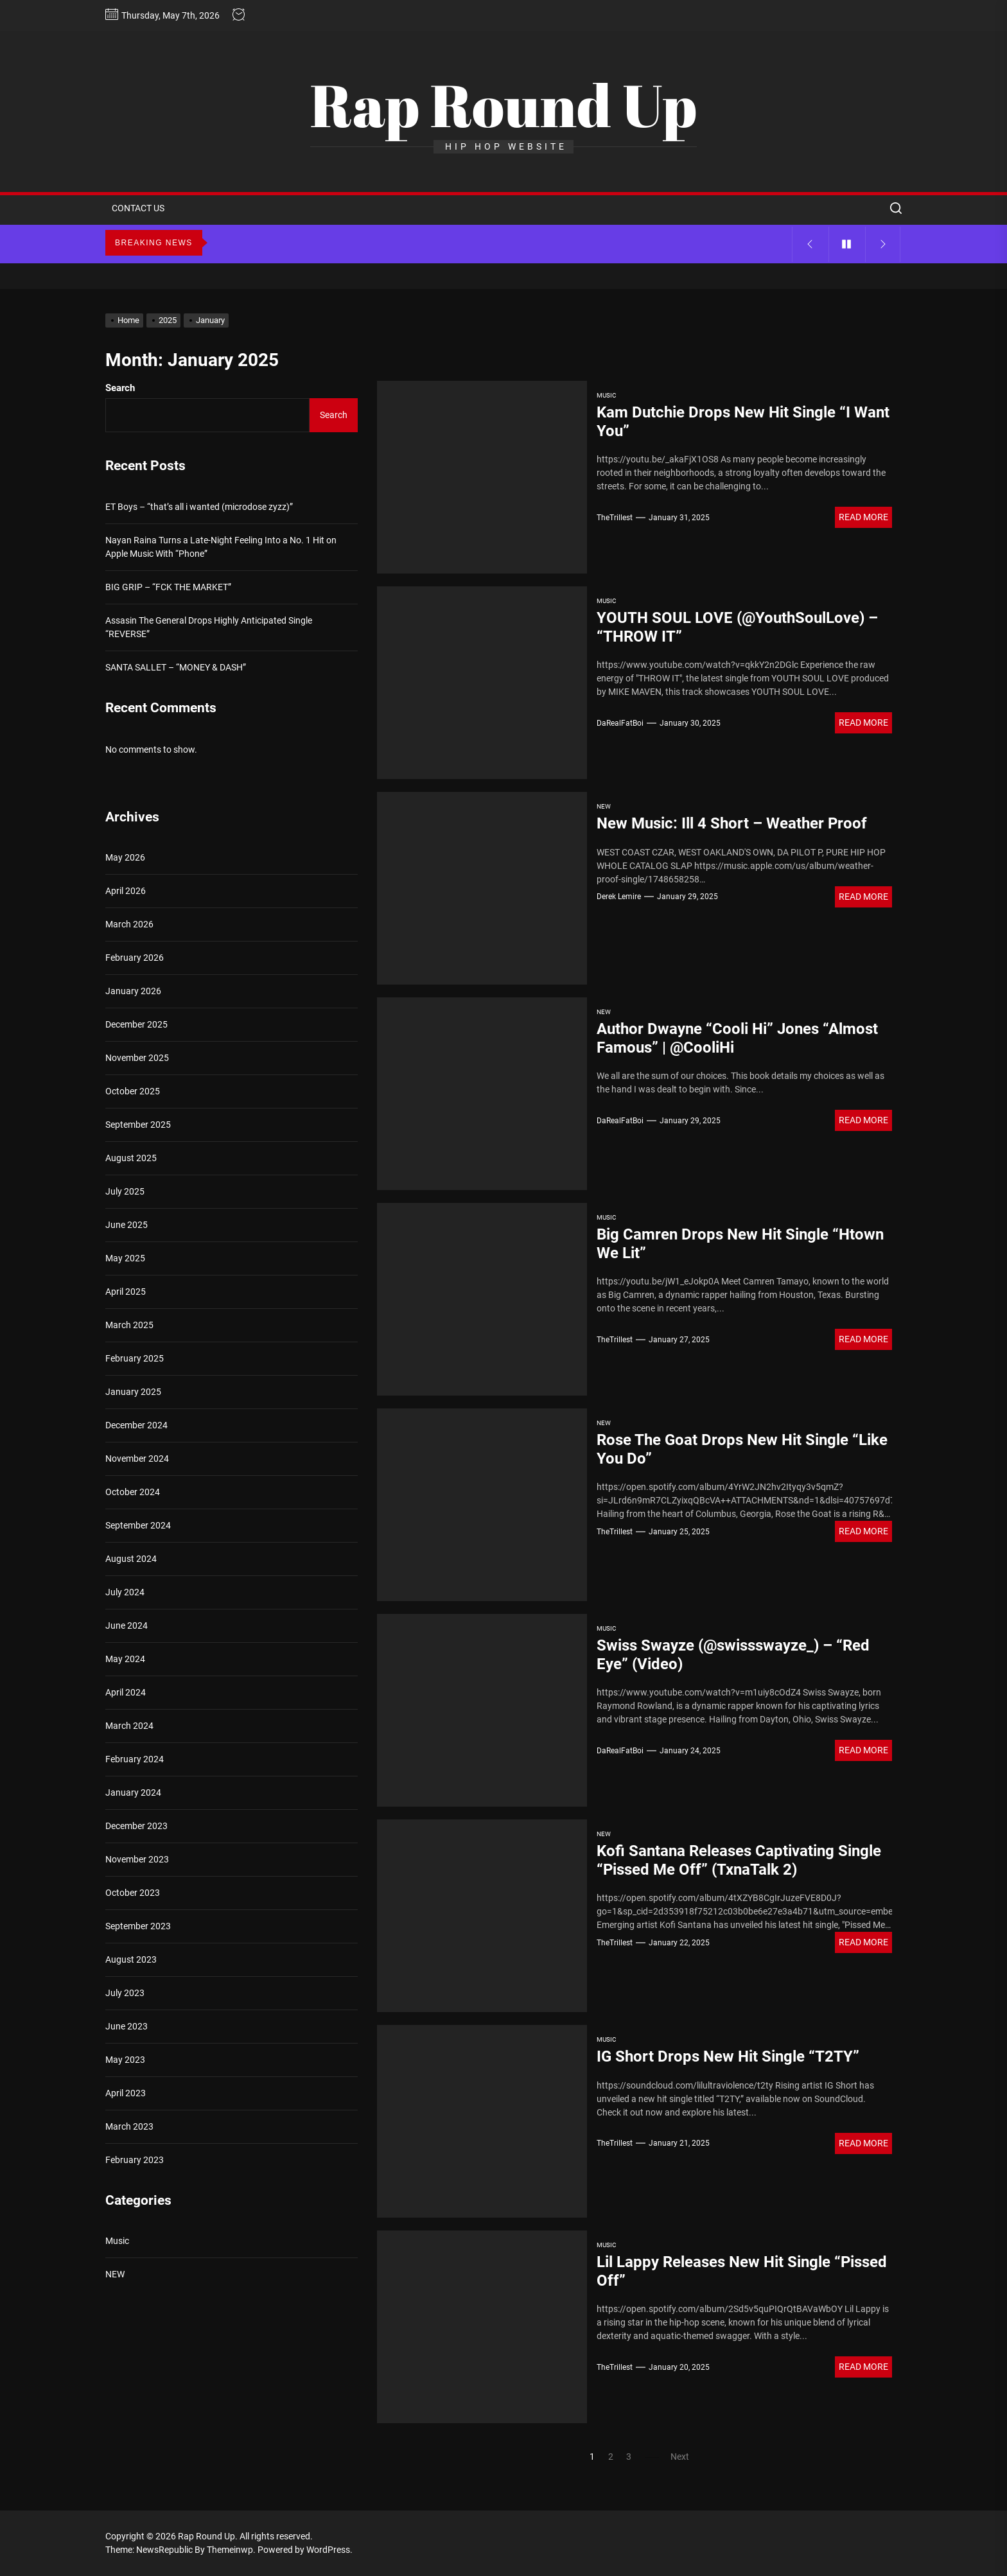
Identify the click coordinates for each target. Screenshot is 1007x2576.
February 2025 (134, 1358)
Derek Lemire (619, 896)
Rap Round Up (503, 104)
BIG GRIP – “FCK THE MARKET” (168, 587)
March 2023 (129, 2126)
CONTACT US (138, 208)
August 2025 (131, 1158)
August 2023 (131, 1959)
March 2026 (129, 924)
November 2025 (137, 1058)
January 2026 (133, 991)
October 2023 (132, 1893)
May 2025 (125, 1258)
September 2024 (138, 1525)
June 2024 (126, 1625)
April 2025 (125, 1291)
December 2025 (136, 1024)
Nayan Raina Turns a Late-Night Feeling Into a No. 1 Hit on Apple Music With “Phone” (221, 547)
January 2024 (133, 1792)
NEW (604, 806)
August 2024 (131, 1559)
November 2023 (137, 1859)
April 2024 (125, 1692)
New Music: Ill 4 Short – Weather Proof (732, 823)
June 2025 (126, 1225)
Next (679, 2456)
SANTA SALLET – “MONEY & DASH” (175, 667)
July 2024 (124, 1592)
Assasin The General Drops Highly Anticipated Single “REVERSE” (208, 627)
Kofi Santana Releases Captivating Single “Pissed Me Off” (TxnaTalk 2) (739, 1860)
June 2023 (126, 2026)
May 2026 (125, 857)
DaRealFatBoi (620, 723)
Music (607, 395)
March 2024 (129, 1726)
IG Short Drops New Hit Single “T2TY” (728, 2056)
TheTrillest (615, 517)
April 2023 (125, 2093)
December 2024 (136, 1425)
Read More (863, 517)
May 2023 (125, 2060)
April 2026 (125, 891)
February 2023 (134, 2160)
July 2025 (124, 1191)
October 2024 (132, 1492)
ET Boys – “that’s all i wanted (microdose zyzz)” (199, 507)
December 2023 (136, 1826)
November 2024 (137, 1458)
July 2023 (124, 1993)
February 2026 (134, 957)
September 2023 (138, 1926)
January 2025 (133, 1392)
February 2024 (134, 1759)
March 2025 (129, 1325)
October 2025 (132, 1091)
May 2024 (125, 1659)
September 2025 (138, 1124)
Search (120, 388)
